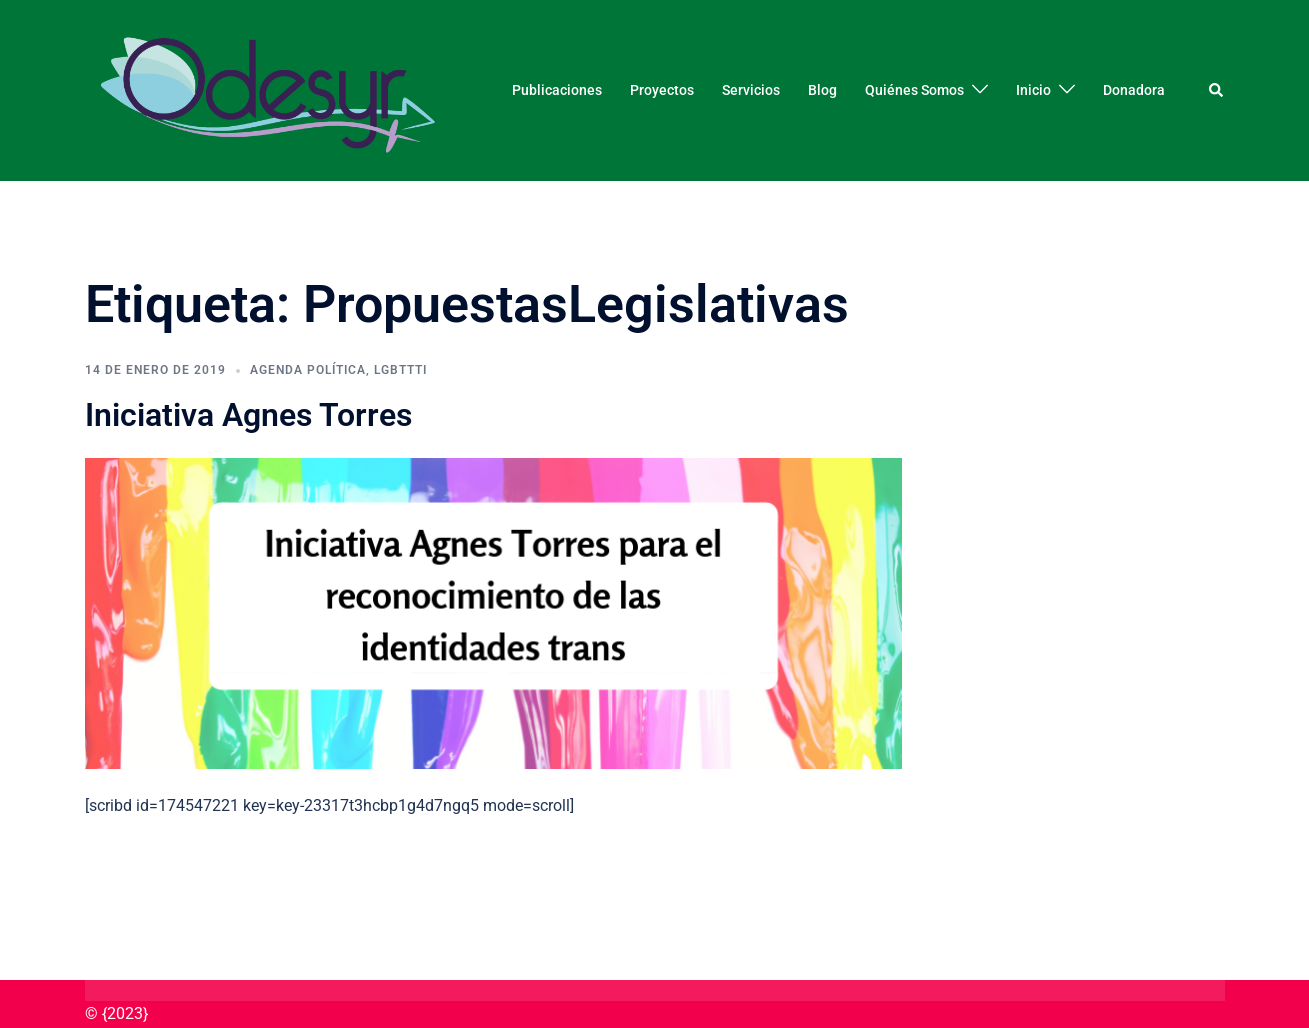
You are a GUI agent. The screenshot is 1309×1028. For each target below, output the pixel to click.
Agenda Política (308, 370)
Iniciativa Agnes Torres (248, 415)
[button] (1217, 90)
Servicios (751, 90)
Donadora (1134, 90)
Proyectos (662, 90)
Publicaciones (557, 90)
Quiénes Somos (914, 90)
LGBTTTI (400, 370)
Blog (822, 90)
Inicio (1033, 90)
